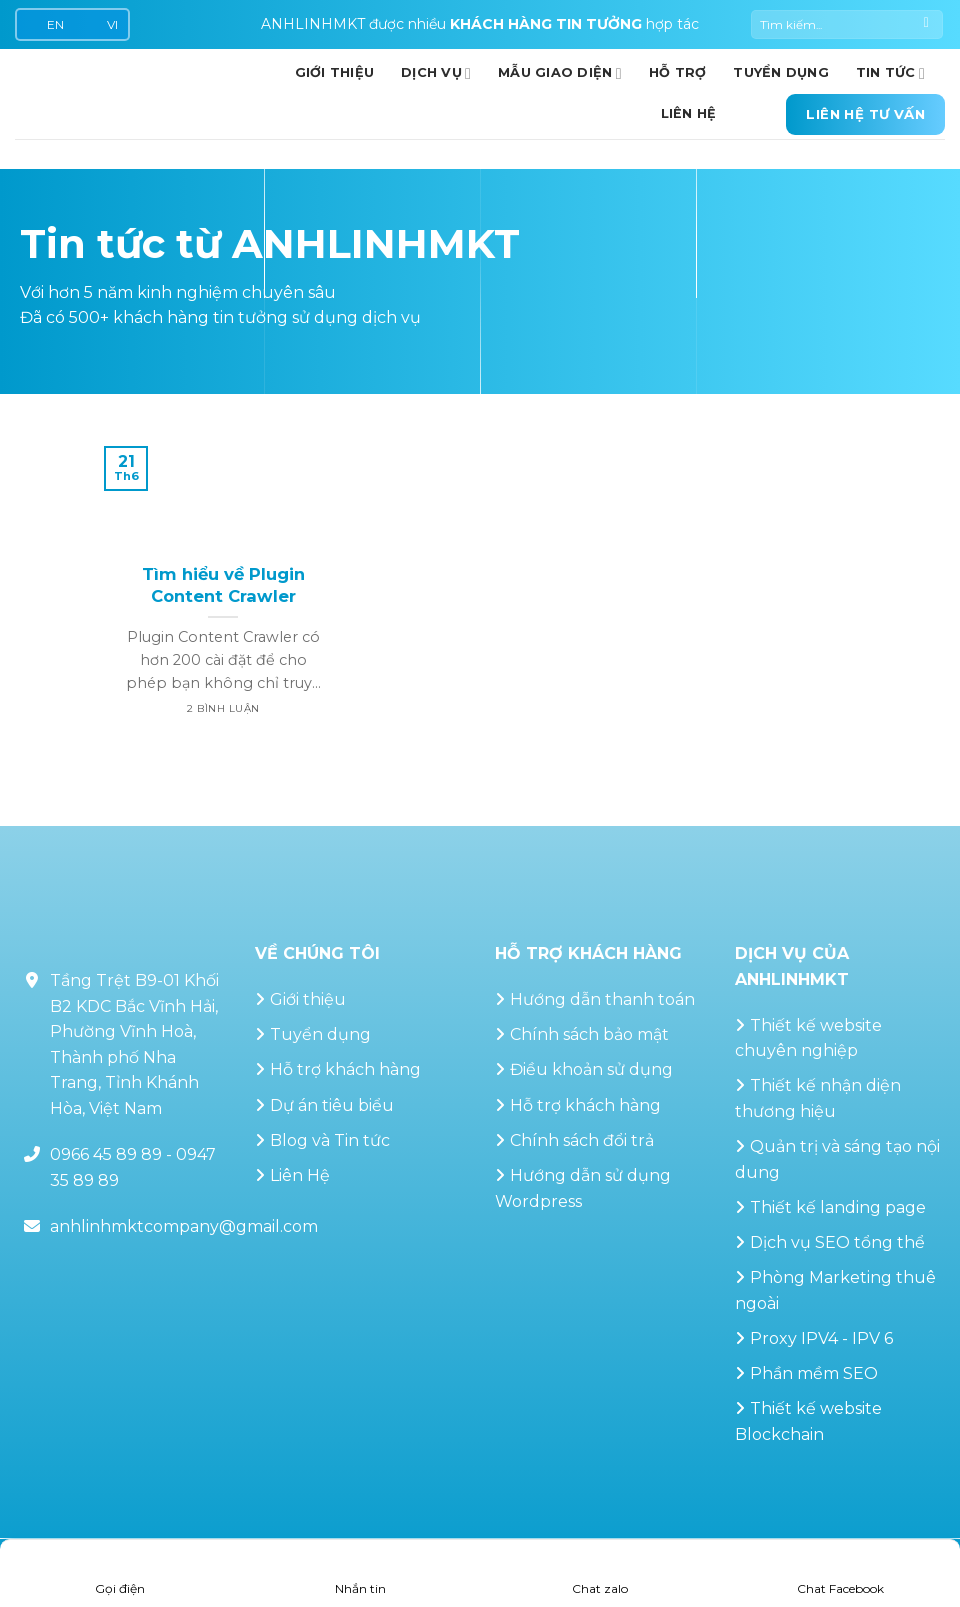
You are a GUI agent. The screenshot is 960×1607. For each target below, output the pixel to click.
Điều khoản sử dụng (591, 1069)
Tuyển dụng (781, 72)
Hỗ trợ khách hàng (345, 1069)
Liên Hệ (300, 1175)
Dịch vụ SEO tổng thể (837, 1242)
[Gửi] (926, 25)
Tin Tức (890, 73)
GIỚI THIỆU (335, 72)
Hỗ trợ (678, 72)
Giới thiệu (308, 999)
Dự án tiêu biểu (332, 1105)
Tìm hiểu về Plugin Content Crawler (223, 585)
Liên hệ (689, 113)
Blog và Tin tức (330, 1140)
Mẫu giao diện (560, 73)
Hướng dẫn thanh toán (602, 999)
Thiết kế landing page (838, 1207)
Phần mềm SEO (814, 1373)
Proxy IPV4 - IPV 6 (821, 1338)
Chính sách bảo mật (589, 1034)
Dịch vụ (436, 73)
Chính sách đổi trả (582, 1140)
